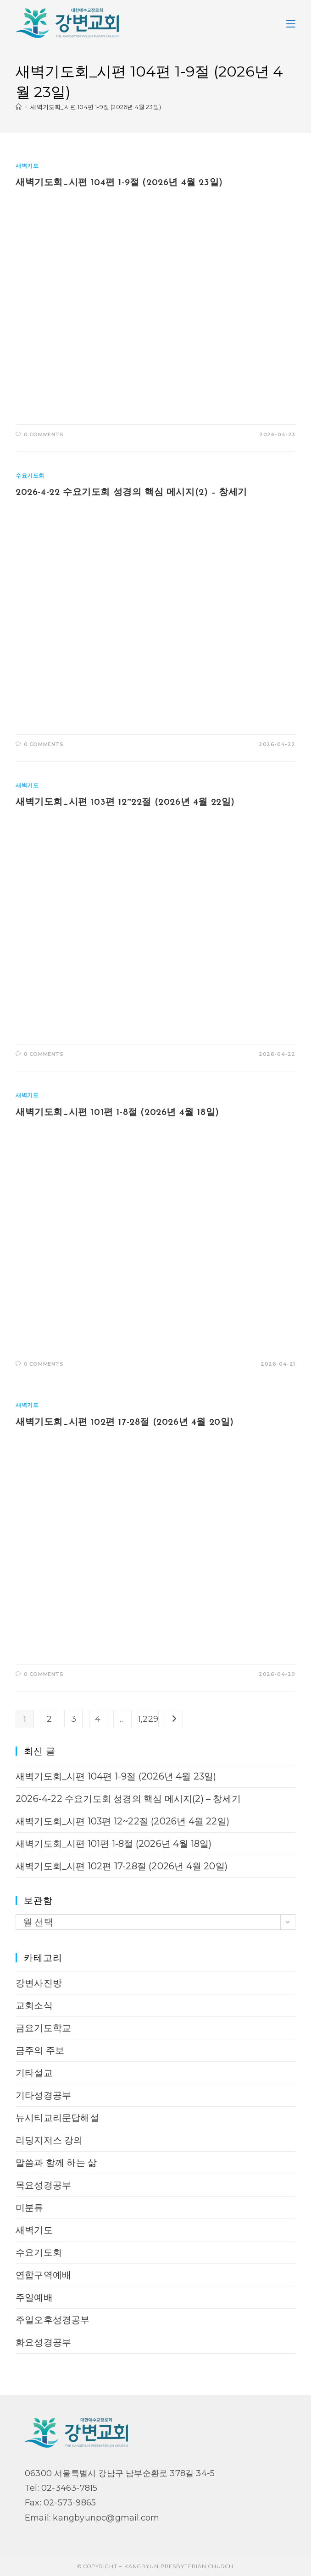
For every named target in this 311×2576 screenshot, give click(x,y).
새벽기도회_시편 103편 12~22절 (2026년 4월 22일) (125, 802)
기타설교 (34, 2072)
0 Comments (44, 434)
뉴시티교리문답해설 (57, 2117)
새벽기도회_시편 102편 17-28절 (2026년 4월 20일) (126, 1422)
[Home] (19, 106)
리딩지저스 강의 (49, 2140)
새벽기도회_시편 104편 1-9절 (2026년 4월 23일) (95, 106)
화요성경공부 (43, 2342)
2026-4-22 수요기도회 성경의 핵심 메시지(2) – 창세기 (131, 492)
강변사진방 (39, 1982)
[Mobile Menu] (290, 22)
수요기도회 (30, 475)
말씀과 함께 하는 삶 (56, 2162)
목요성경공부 (43, 2185)
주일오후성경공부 (53, 2319)
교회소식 (34, 2005)
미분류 (30, 2207)
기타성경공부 (43, 2095)
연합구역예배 (43, 2274)
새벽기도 (27, 165)
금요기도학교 (43, 2027)
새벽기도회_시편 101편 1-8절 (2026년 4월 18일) (117, 1112)
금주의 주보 (40, 2050)
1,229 (148, 1719)
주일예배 (34, 2297)
